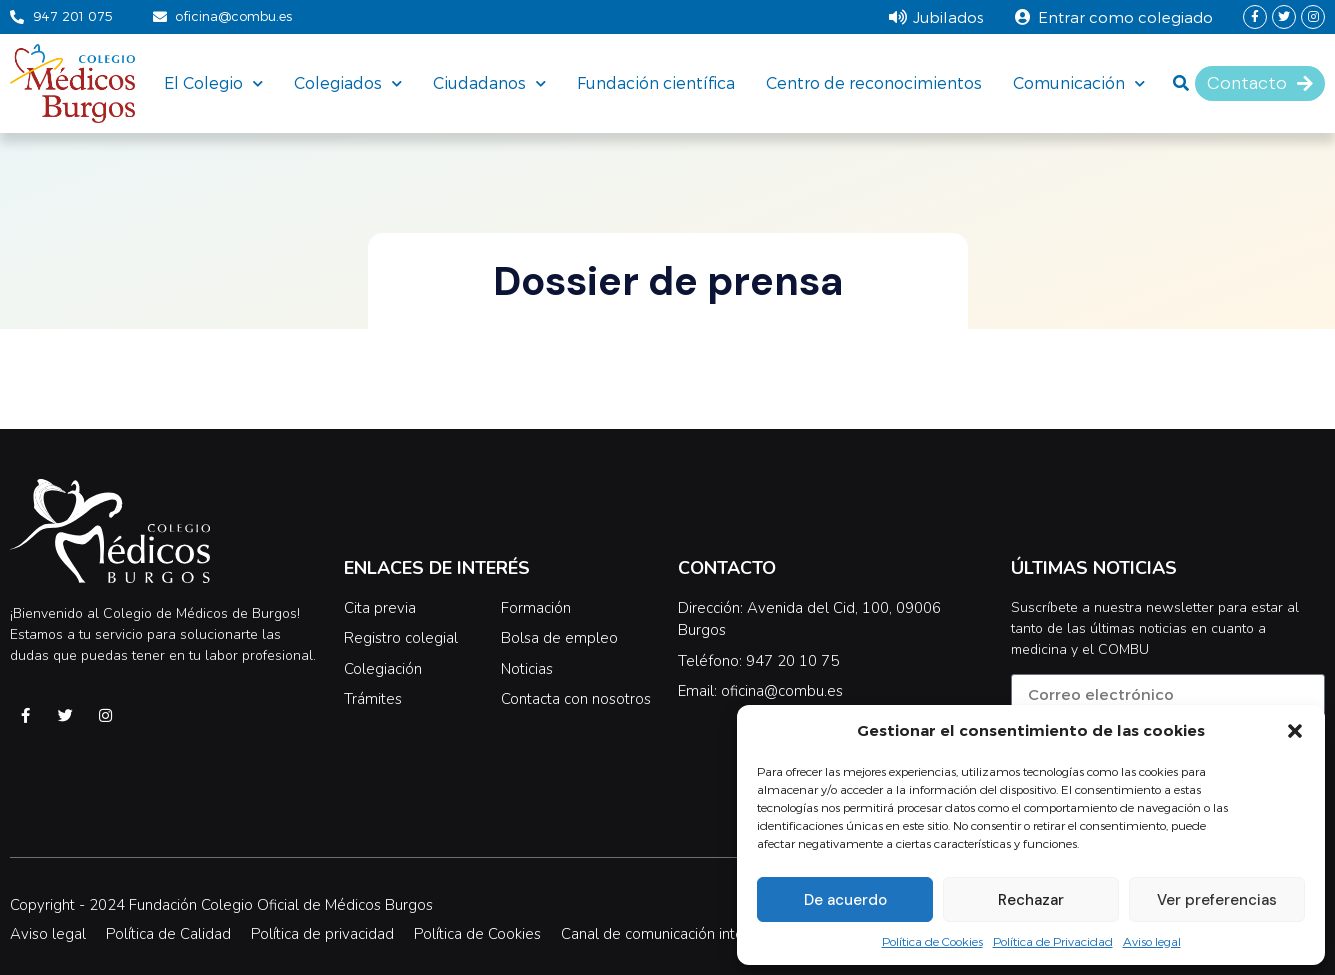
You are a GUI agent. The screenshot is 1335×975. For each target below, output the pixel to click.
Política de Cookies (932, 941)
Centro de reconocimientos (874, 82)
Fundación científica (656, 82)
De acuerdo (845, 900)
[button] (1295, 731)
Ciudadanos (489, 83)
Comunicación (1079, 83)
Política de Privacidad (1053, 941)
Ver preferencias (1217, 900)
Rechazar (1031, 900)
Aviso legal (1152, 941)
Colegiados (348, 83)
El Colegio (213, 83)
